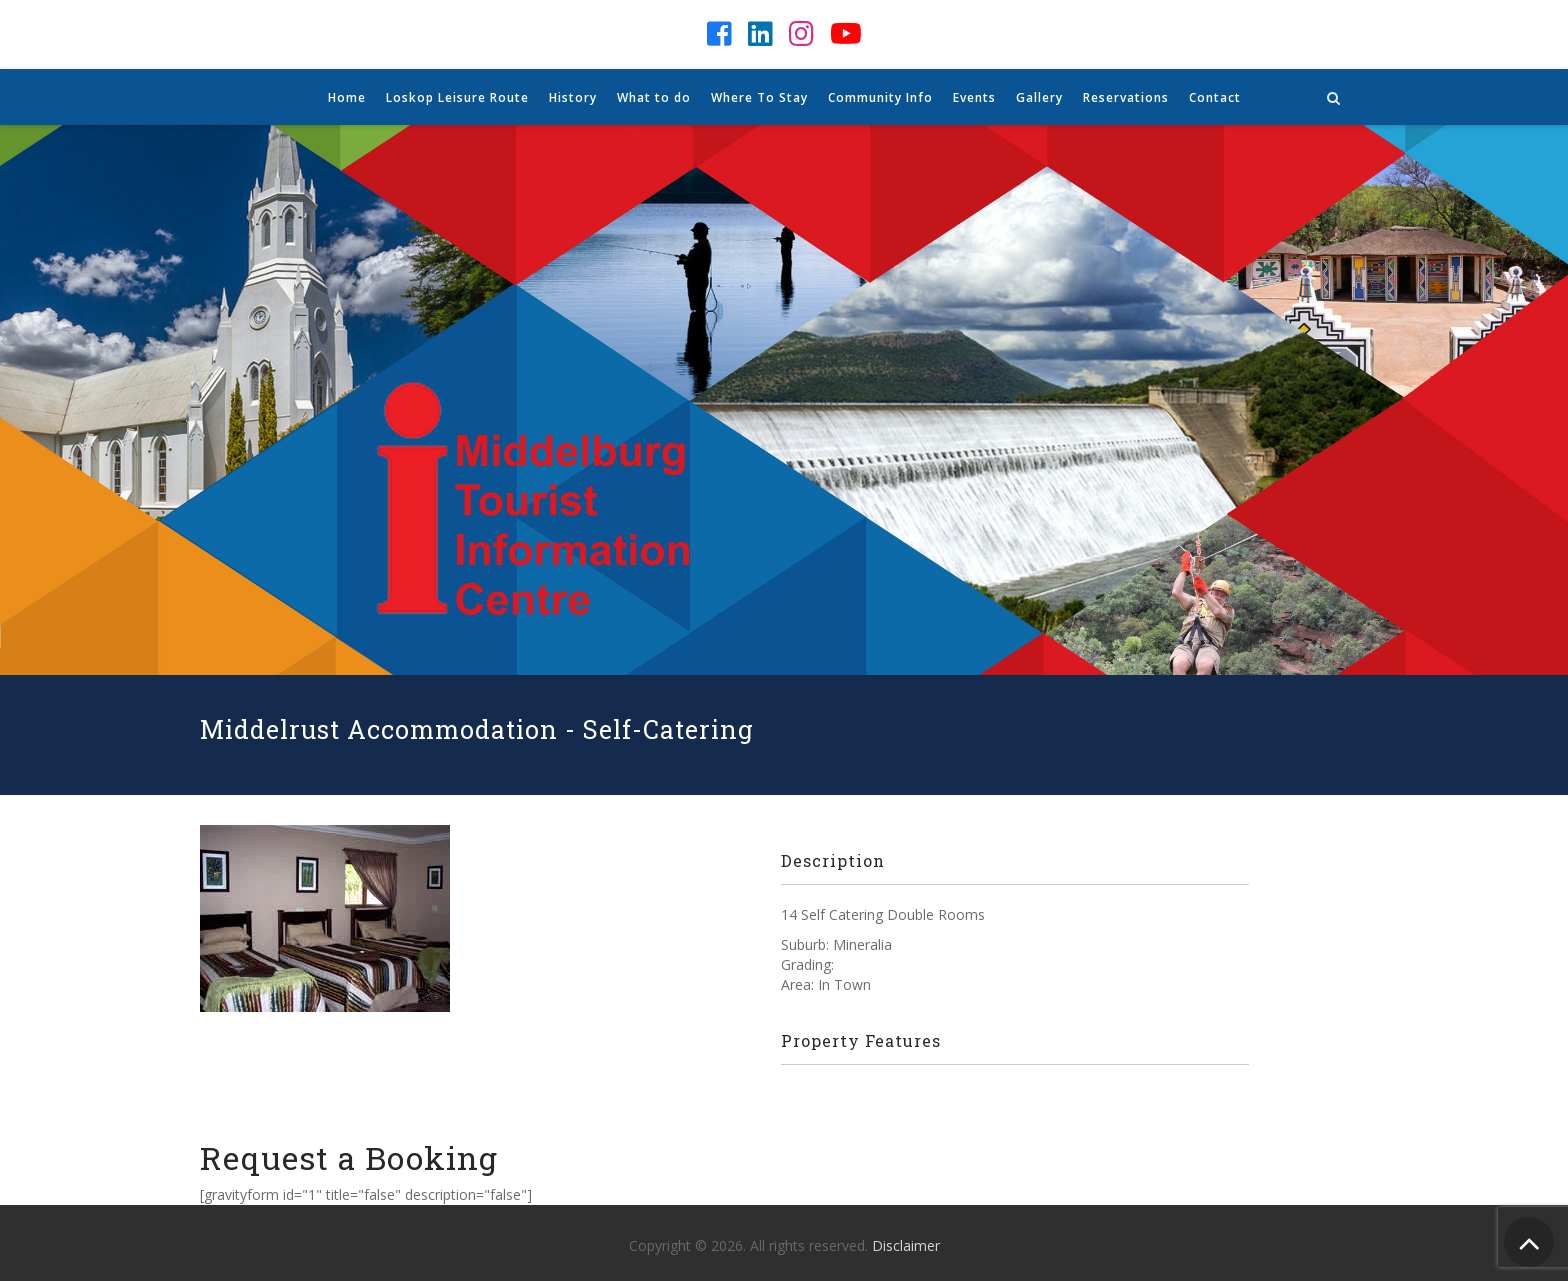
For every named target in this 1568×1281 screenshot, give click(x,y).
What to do (654, 97)
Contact (1215, 97)
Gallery (1039, 97)
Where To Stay (759, 97)
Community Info (880, 97)
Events (974, 97)
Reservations (1126, 97)
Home (347, 97)
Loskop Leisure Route (457, 97)
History (573, 97)
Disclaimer (906, 1245)
